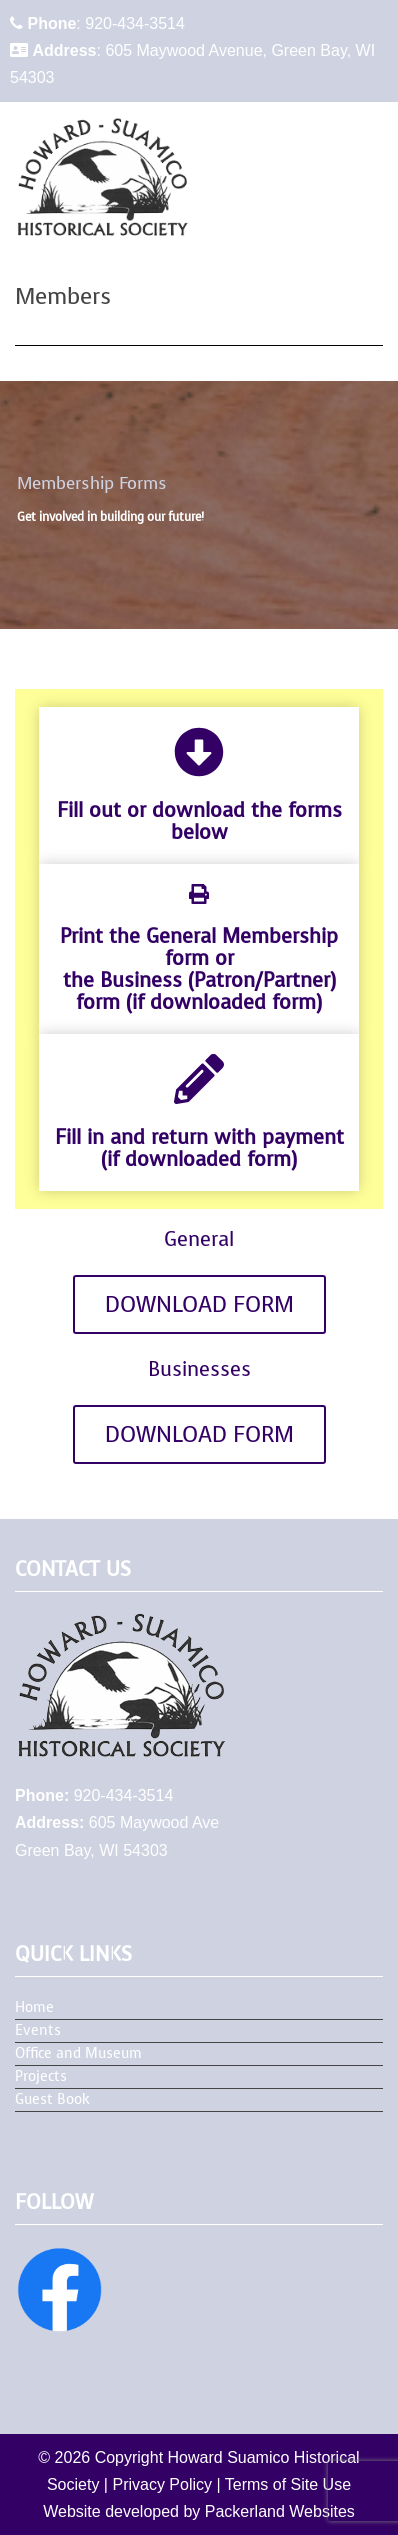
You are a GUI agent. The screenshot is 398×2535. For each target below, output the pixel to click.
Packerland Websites (280, 2511)
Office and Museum (78, 2053)
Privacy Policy (162, 2484)
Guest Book (52, 2099)
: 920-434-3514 (97, 23)
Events (38, 2030)
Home (34, 2007)
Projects (41, 2076)
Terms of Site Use (288, 2484)
